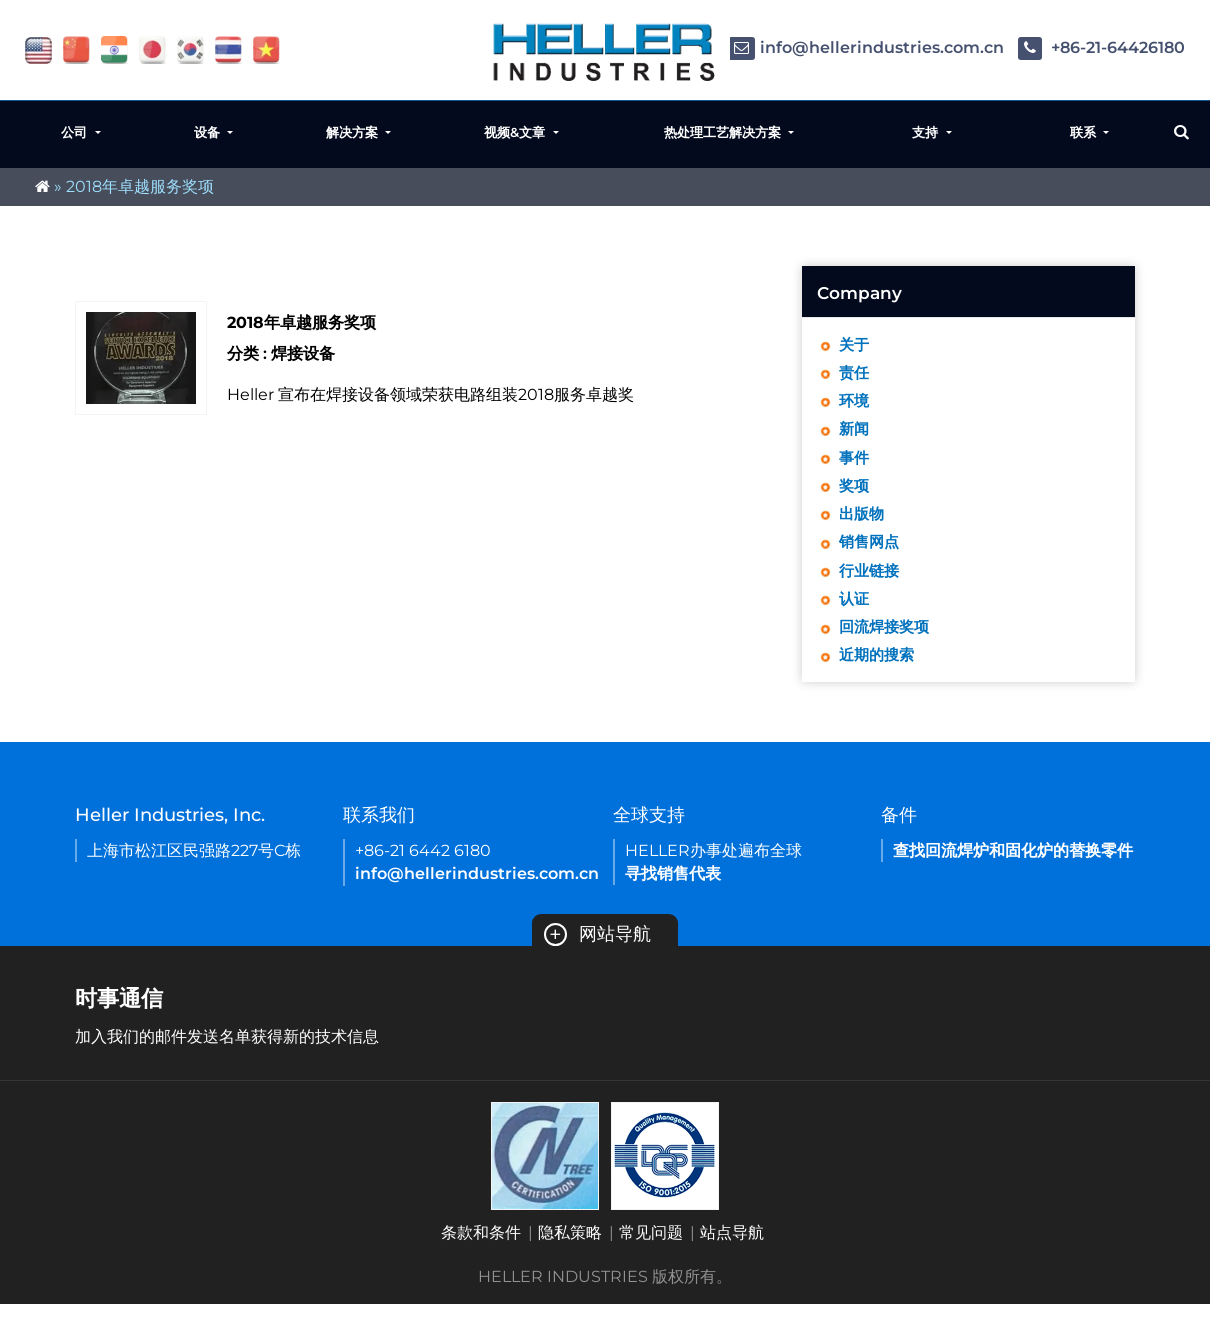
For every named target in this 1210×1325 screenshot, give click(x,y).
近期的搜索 (879, 675)
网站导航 (597, 955)
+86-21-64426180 (1101, 47)
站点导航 (732, 1253)
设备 (209, 132)
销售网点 (871, 555)
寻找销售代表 (673, 894)
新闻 (855, 435)
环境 (855, 405)
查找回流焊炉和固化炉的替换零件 (1013, 871)
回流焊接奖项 (887, 645)
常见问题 (651, 1253)
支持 (927, 132)
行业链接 (871, 585)
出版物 (863, 525)
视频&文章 (516, 132)
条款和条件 (481, 1253)
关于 (855, 345)
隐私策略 (570, 1253)
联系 (1085, 132)
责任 (855, 375)
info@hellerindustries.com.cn (866, 47)
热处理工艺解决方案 (724, 132)
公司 (76, 132)
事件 (855, 465)
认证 (855, 615)
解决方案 (354, 132)
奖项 (855, 495)
